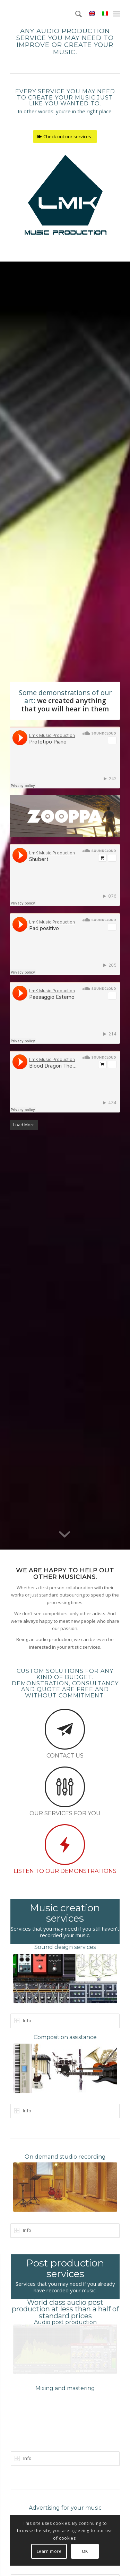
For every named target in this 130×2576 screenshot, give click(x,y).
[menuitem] (75, 14)
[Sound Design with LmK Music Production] (65, 1976)
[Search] (75, 14)
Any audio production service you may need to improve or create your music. (65, 41)
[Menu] (116, 14)
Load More (24, 1125)
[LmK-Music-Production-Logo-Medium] (65, 194)
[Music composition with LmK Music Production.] (65, 2065)
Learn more (49, 2551)
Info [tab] (22, 2020)
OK (85, 2551)
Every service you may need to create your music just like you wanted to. (65, 97)
